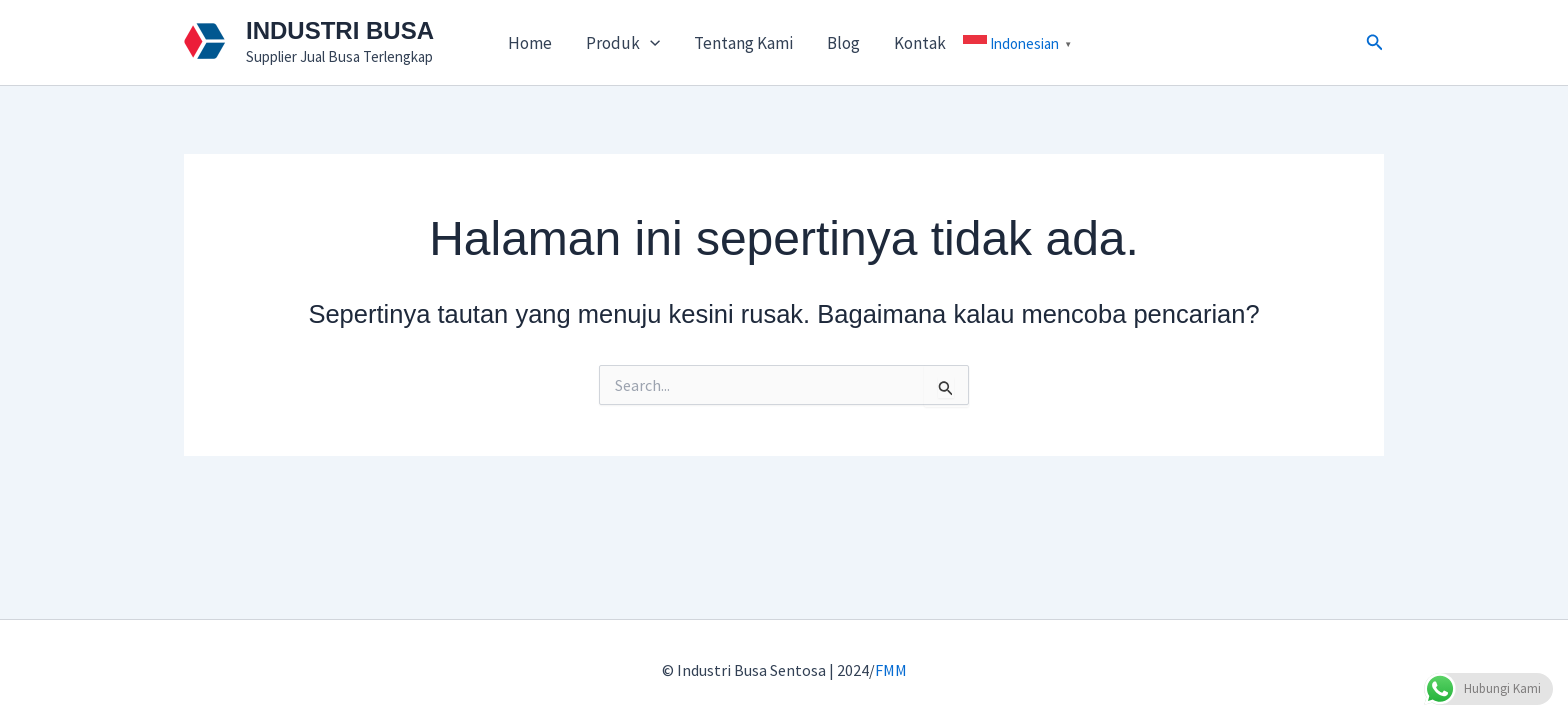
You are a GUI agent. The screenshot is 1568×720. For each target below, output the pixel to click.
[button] (1375, 43)
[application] (650, 43)
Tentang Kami (743, 43)
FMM (891, 670)
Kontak (920, 43)
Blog (843, 43)
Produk (623, 43)
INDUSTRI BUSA (340, 30)
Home (530, 43)
